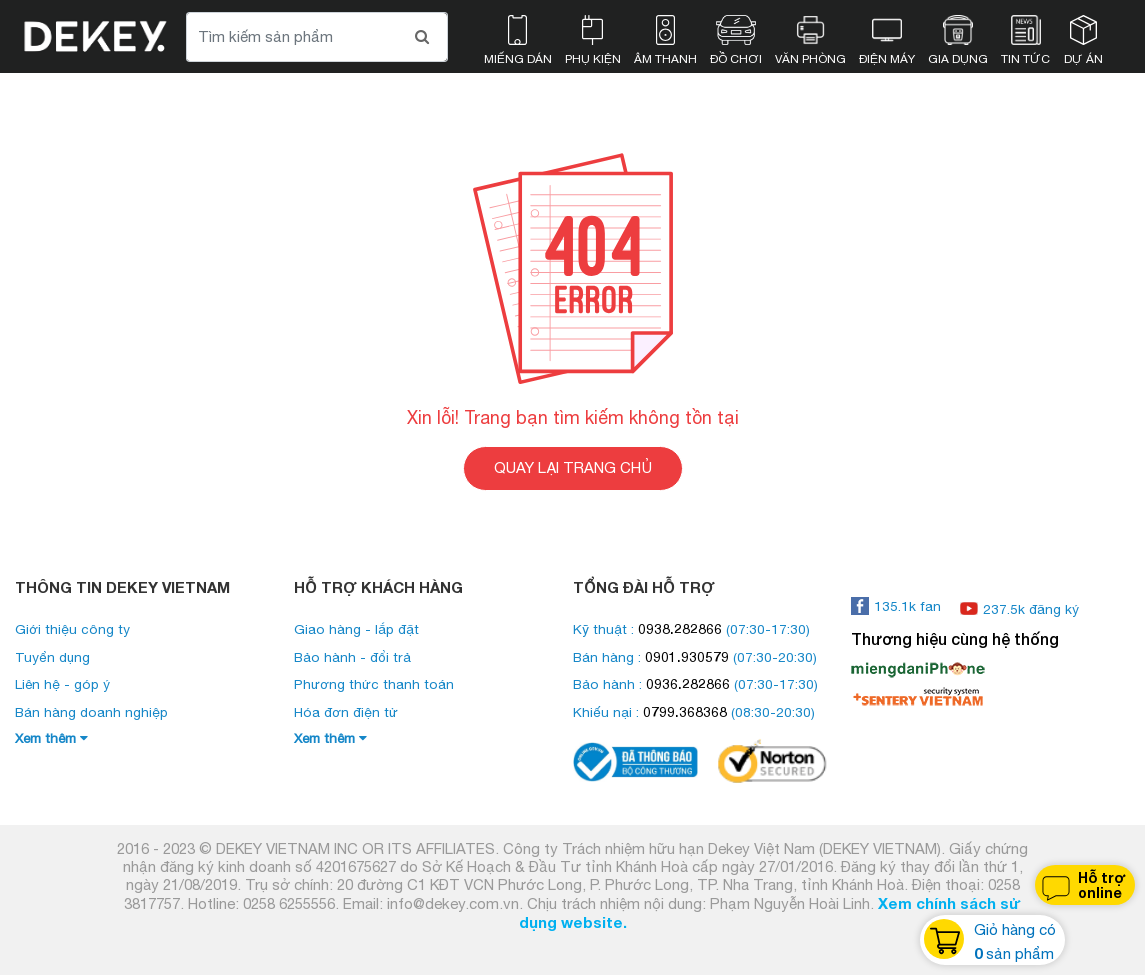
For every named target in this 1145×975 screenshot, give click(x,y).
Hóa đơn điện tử (346, 712)
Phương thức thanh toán (374, 684)
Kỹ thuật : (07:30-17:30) (691, 629)
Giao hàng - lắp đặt (356, 629)
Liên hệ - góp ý (62, 684)
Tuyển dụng (52, 657)
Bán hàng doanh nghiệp (91, 712)
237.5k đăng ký (1019, 609)
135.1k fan (896, 606)
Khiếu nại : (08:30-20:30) (694, 712)
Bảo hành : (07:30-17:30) (695, 684)
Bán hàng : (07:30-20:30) (695, 657)
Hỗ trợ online (1082, 885)
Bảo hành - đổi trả (352, 657)
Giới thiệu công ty (72, 629)
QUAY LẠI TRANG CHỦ (573, 467)
